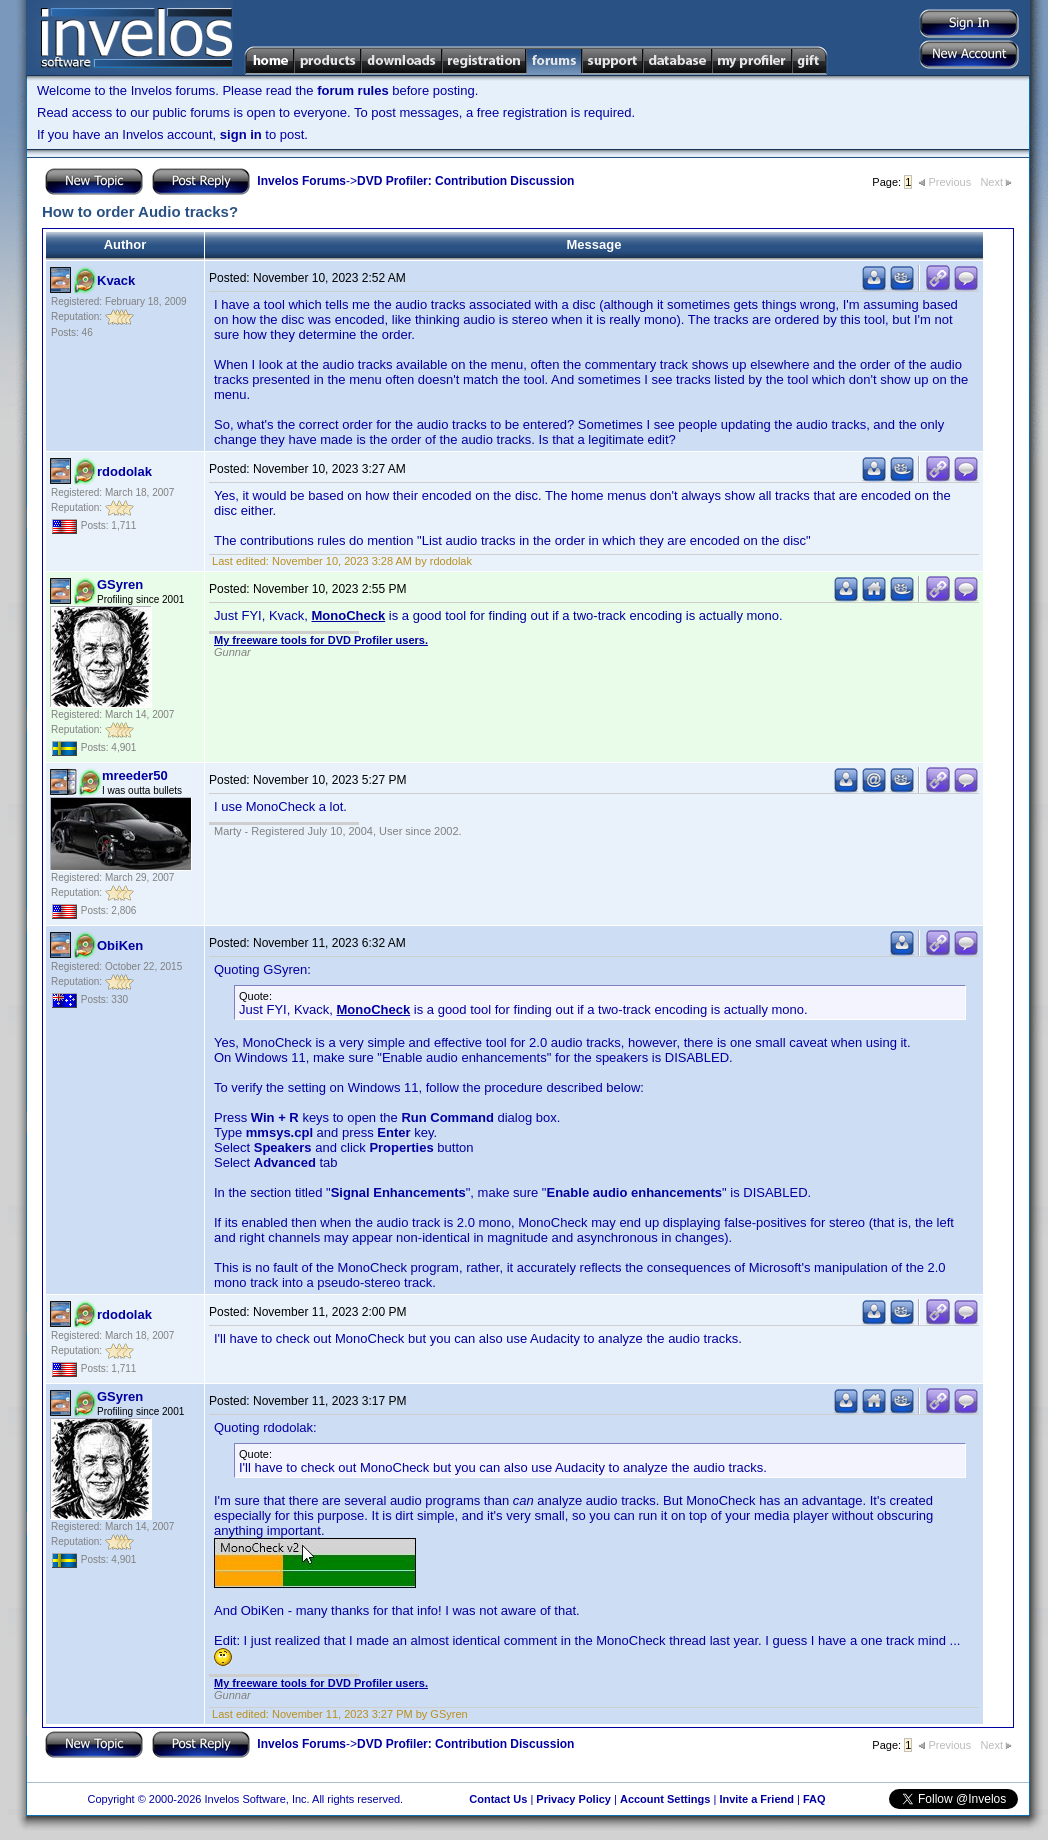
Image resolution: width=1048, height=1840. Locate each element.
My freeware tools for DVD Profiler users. (321, 640)
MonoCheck (349, 615)
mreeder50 (135, 775)
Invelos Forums (301, 181)
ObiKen (120, 945)
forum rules (353, 90)
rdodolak (124, 471)
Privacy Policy (573, 1799)
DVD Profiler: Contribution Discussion (465, 181)
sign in (241, 134)
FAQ (814, 1799)
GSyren (120, 584)
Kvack (116, 280)
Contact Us (498, 1799)
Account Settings (665, 1799)
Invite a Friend (756, 1799)
